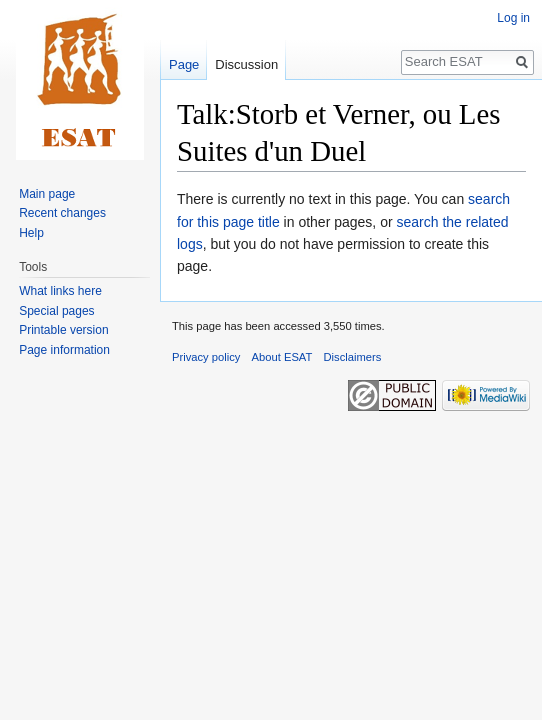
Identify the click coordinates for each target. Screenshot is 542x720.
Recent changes (62, 213)
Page (184, 64)
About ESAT (282, 357)
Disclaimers (353, 357)
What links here (60, 291)
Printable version (63, 330)
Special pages (56, 311)
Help (31, 233)
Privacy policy (206, 357)
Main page (47, 194)
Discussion (246, 64)
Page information (64, 350)
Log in (513, 18)
